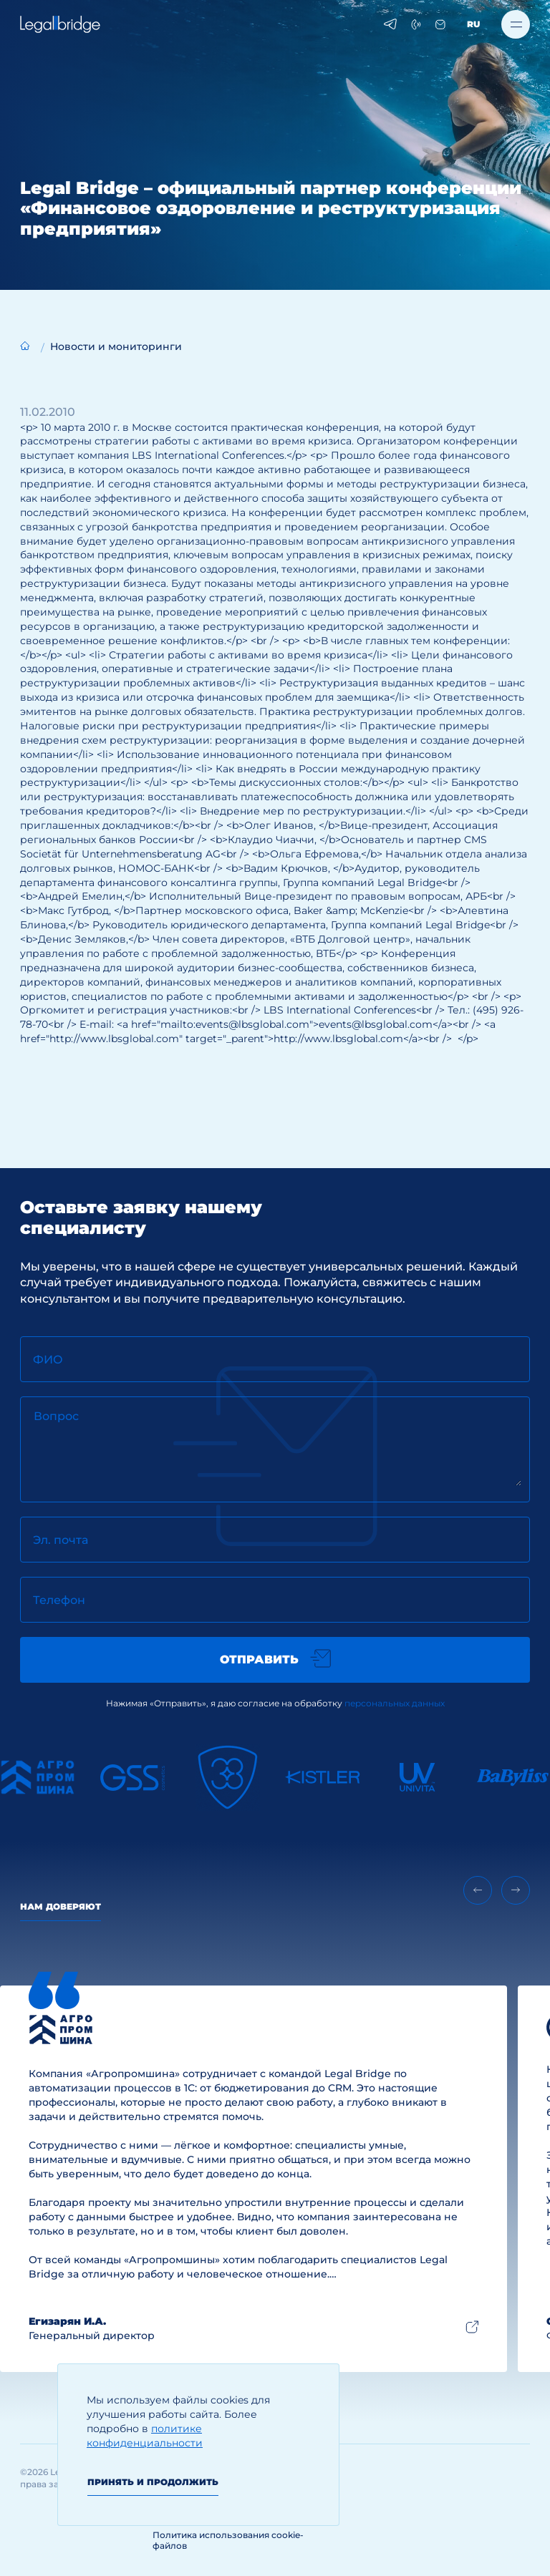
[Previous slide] (477, 1890)
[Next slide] (515, 1890)
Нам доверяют (60, 1906)
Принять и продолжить (152, 2482)
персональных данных (394, 1703)
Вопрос (56, 1416)
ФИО (48, 1359)
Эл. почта (60, 1540)
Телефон (59, 1600)
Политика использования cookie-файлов (228, 2540)
